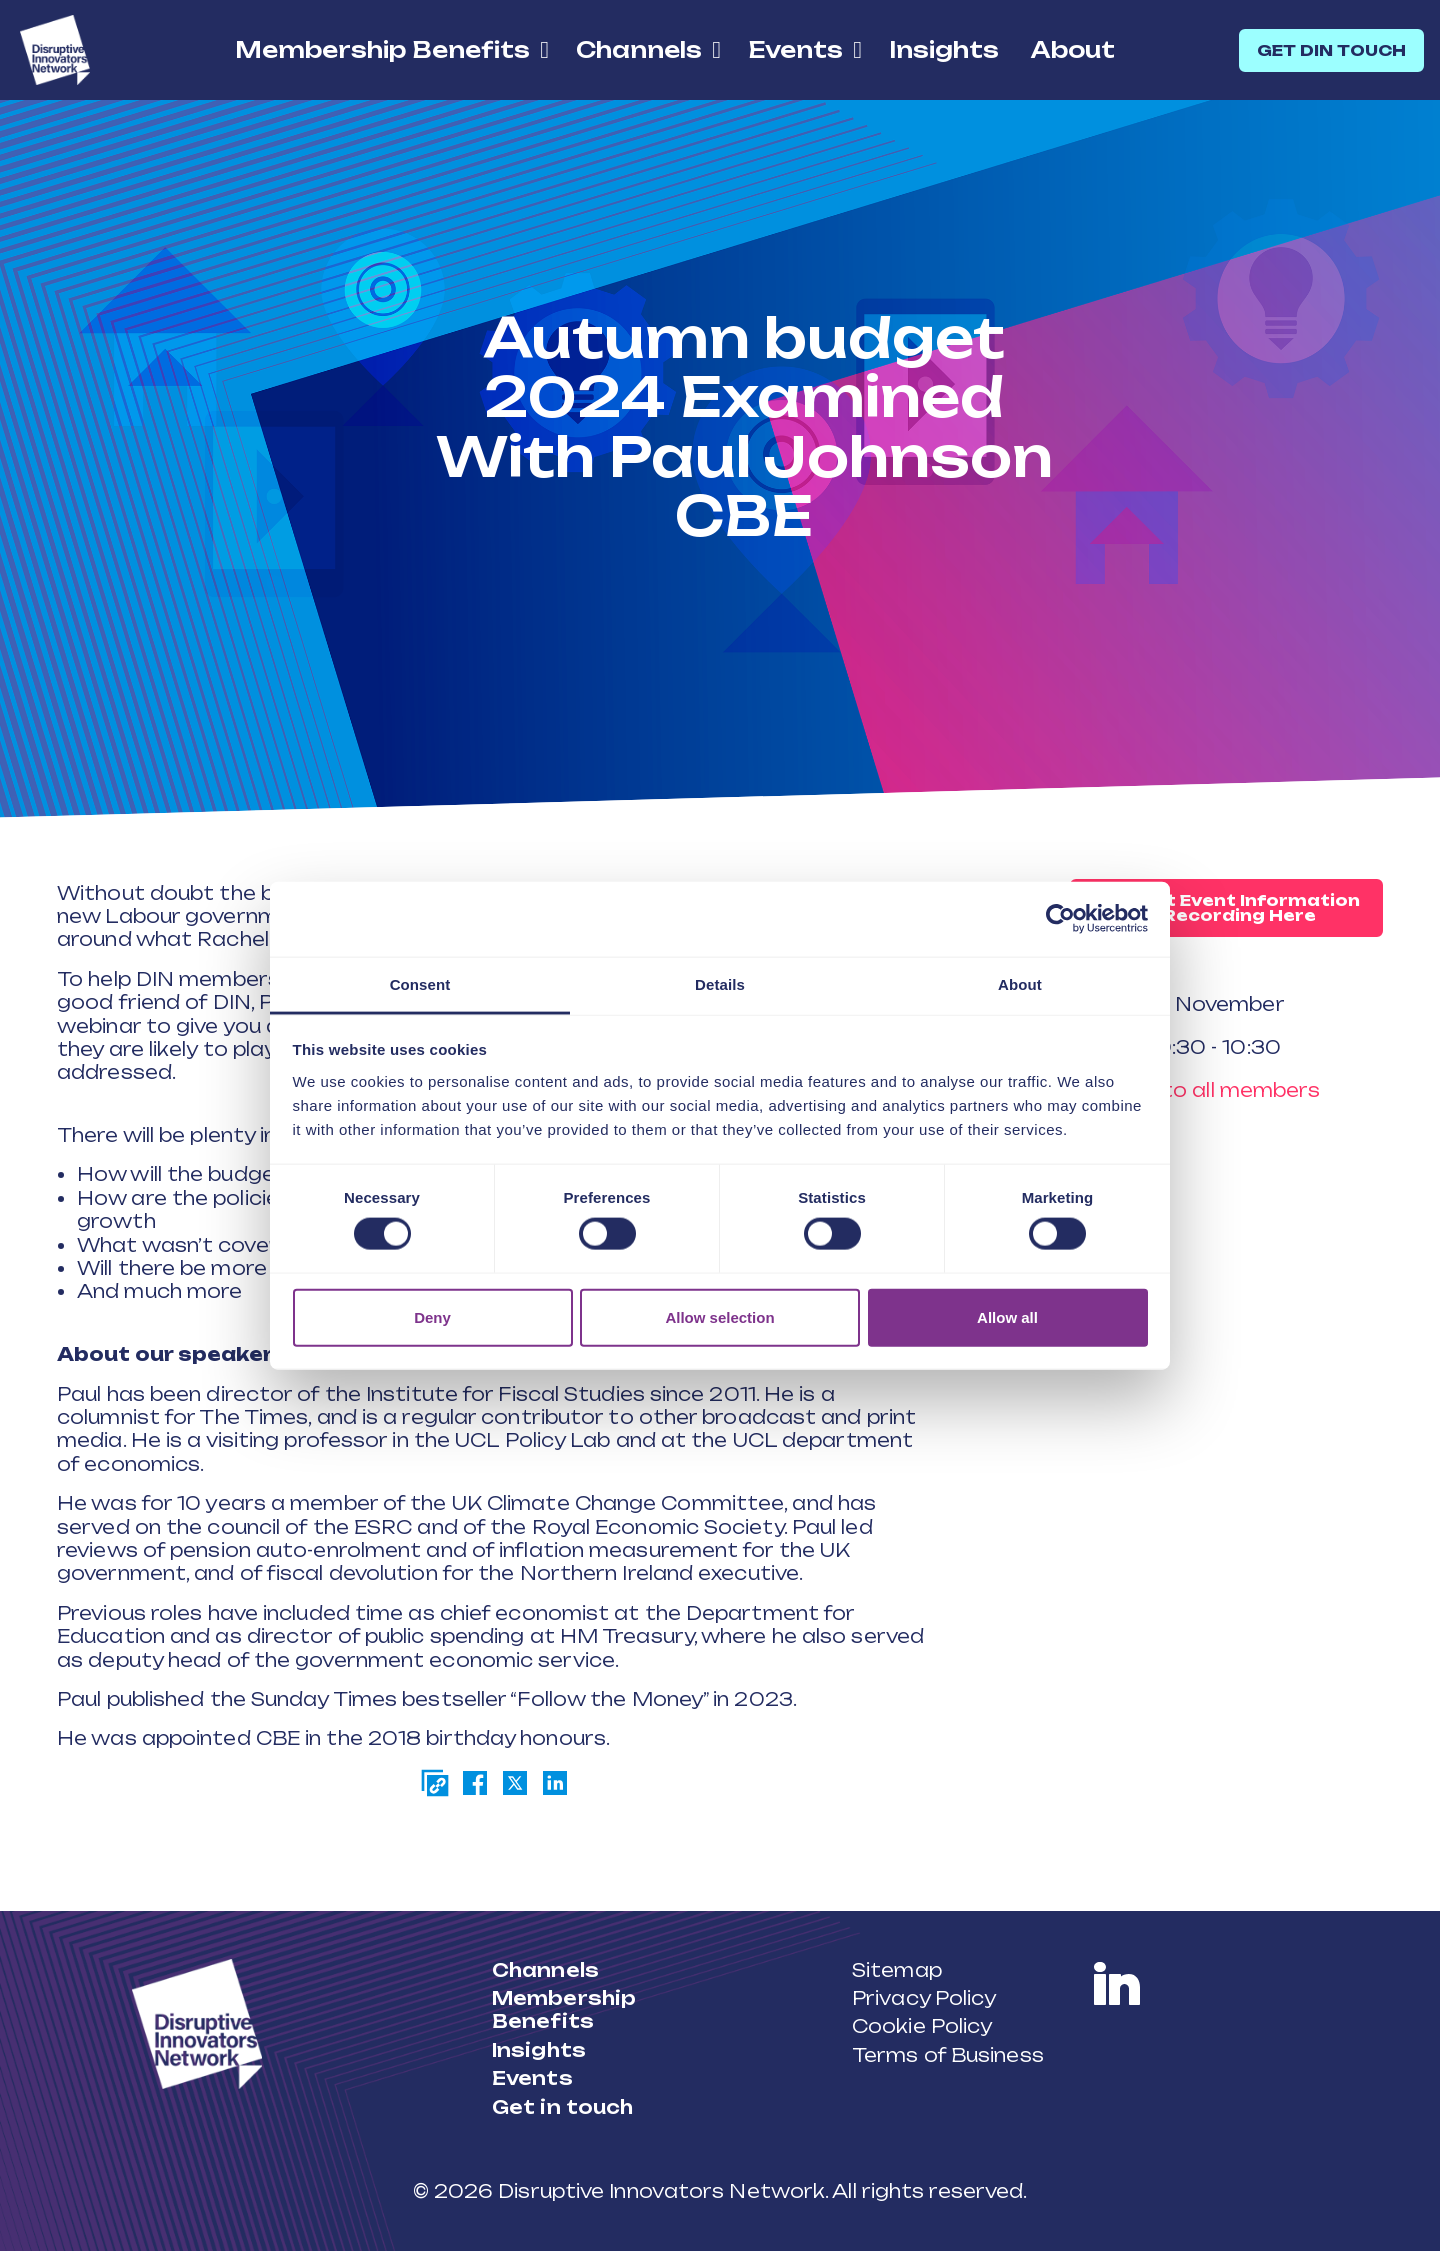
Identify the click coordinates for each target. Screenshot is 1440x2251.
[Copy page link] (435, 1783)
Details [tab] (720, 983)
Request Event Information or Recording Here (1227, 908)
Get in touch (562, 2107)
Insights (944, 49)
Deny (432, 1316)
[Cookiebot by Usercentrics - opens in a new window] (1060, 919)
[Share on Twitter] (515, 1783)
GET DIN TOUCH (1331, 50)
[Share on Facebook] (475, 1783)
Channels (639, 49)
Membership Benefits (382, 49)
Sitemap (897, 1970)
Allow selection (719, 1316)
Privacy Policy (924, 1998)
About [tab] (1020, 983)
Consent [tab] (420, 983)
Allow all (1007, 1316)
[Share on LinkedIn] (555, 1783)
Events (795, 49)
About (1073, 49)
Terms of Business (948, 2055)
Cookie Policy (922, 2026)
